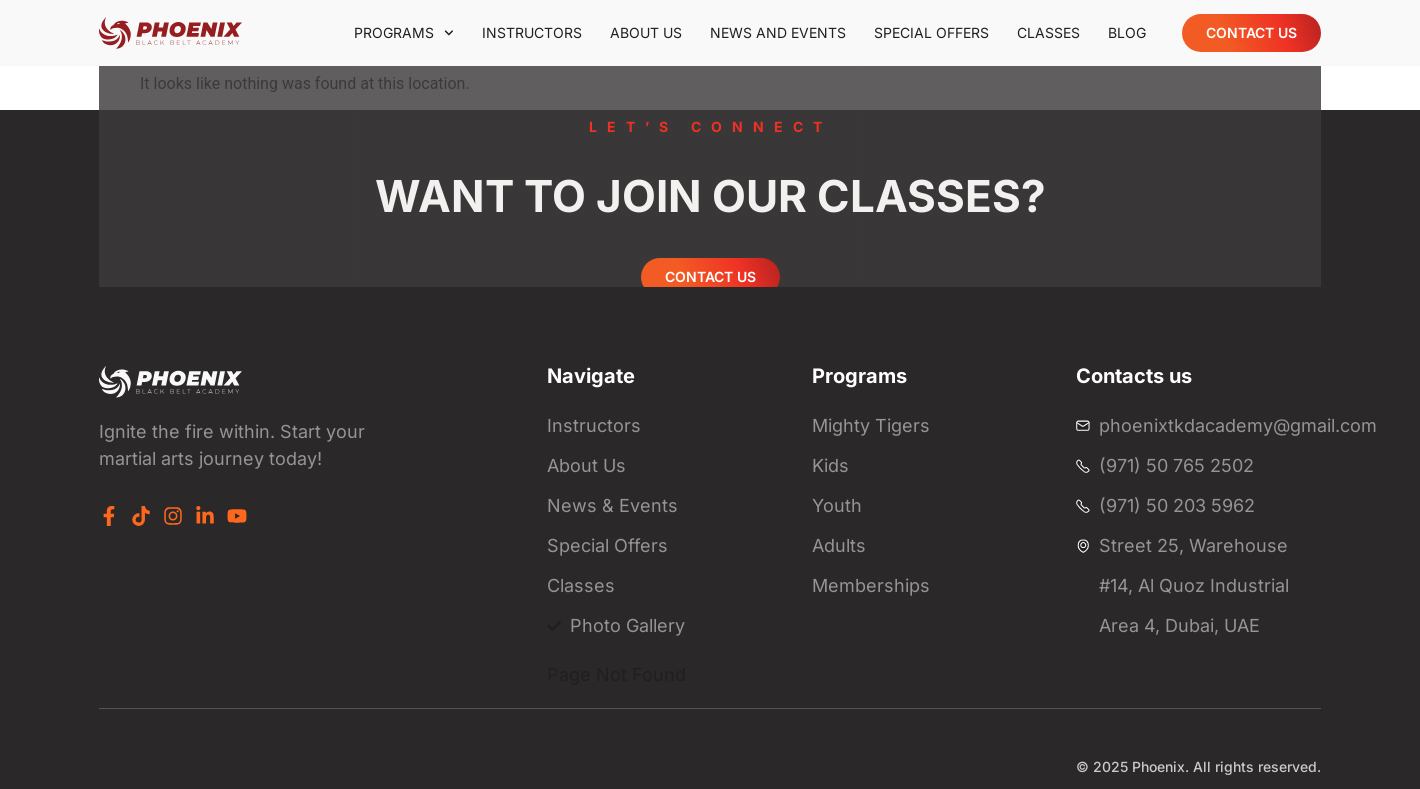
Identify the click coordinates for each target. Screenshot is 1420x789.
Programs (404, 33)
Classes (1048, 32)
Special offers (931, 32)
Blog (1127, 32)
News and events (778, 32)
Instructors (532, 32)
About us (646, 32)
